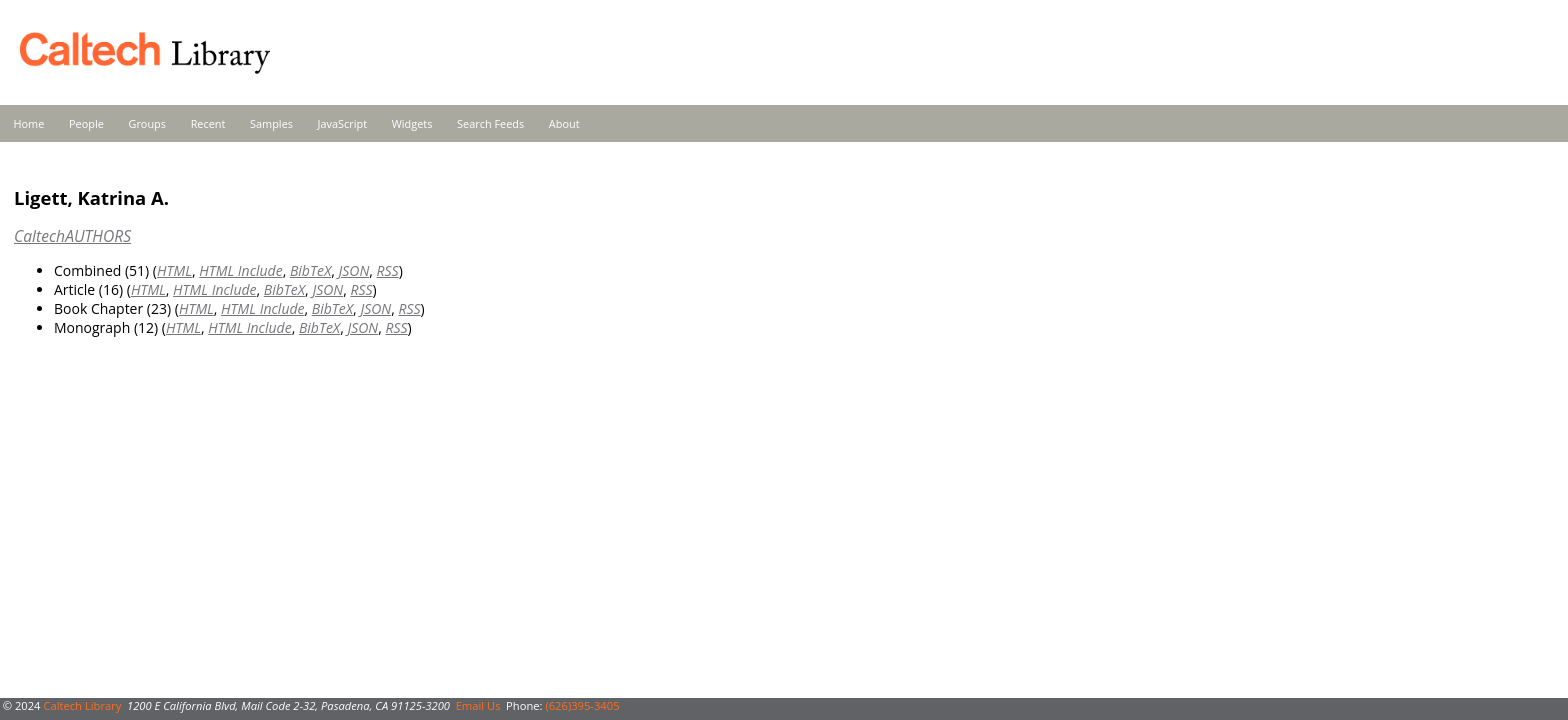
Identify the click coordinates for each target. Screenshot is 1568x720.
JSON (353, 270)
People (86, 123)
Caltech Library (82, 705)
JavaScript (342, 123)
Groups (147, 123)
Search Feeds (490, 123)
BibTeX (310, 270)
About (564, 123)
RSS (388, 270)
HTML (174, 270)
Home (29, 123)
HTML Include (240, 270)
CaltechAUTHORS (72, 236)
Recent (208, 123)
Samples (271, 123)
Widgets (412, 123)
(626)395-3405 (582, 705)
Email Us (478, 705)
